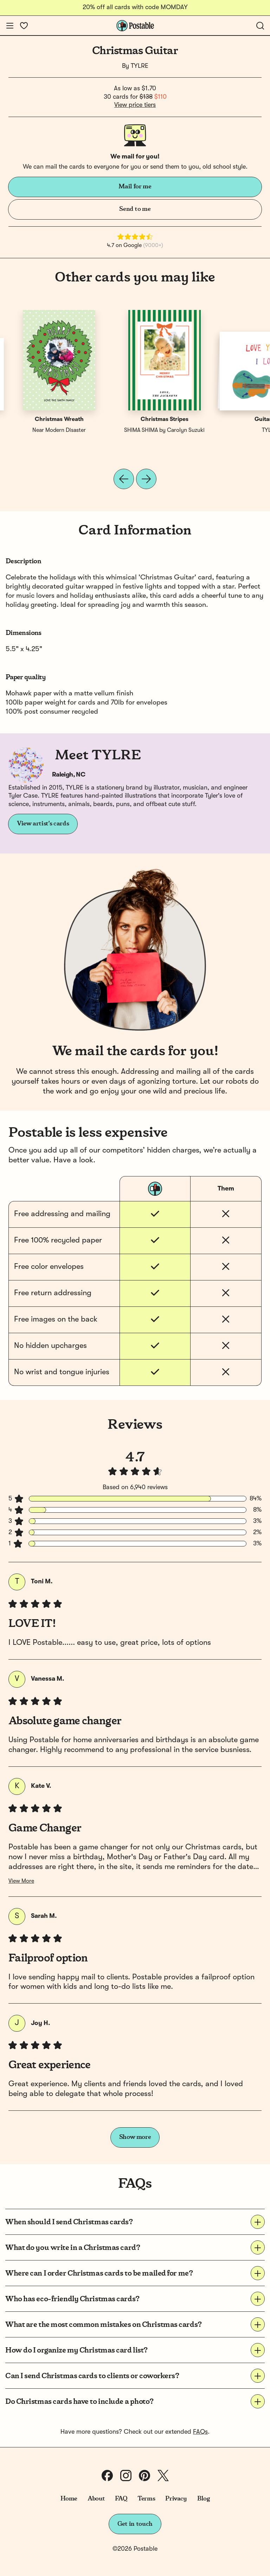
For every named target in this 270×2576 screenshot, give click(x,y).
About (96, 2499)
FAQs (200, 2432)
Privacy (176, 2499)
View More (21, 1881)
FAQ (121, 2499)
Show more (135, 2137)
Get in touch (135, 2524)
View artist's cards (43, 823)
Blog (203, 2499)
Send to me (134, 209)
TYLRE (139, 66)
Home (69, 2499)
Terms (146, 2499)
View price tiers (135, 105)
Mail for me (134, 186)
